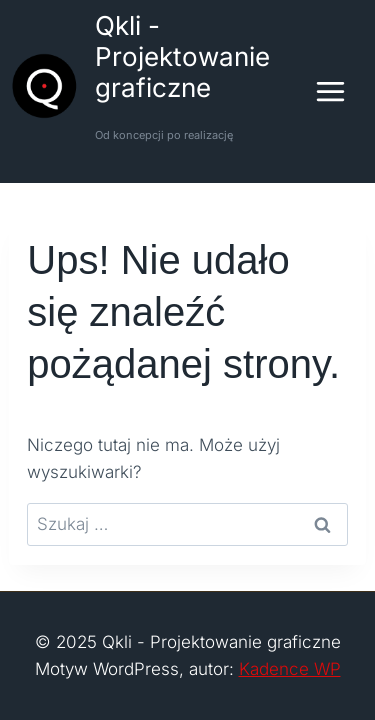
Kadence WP (290, 669)
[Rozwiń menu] (340, 91)
